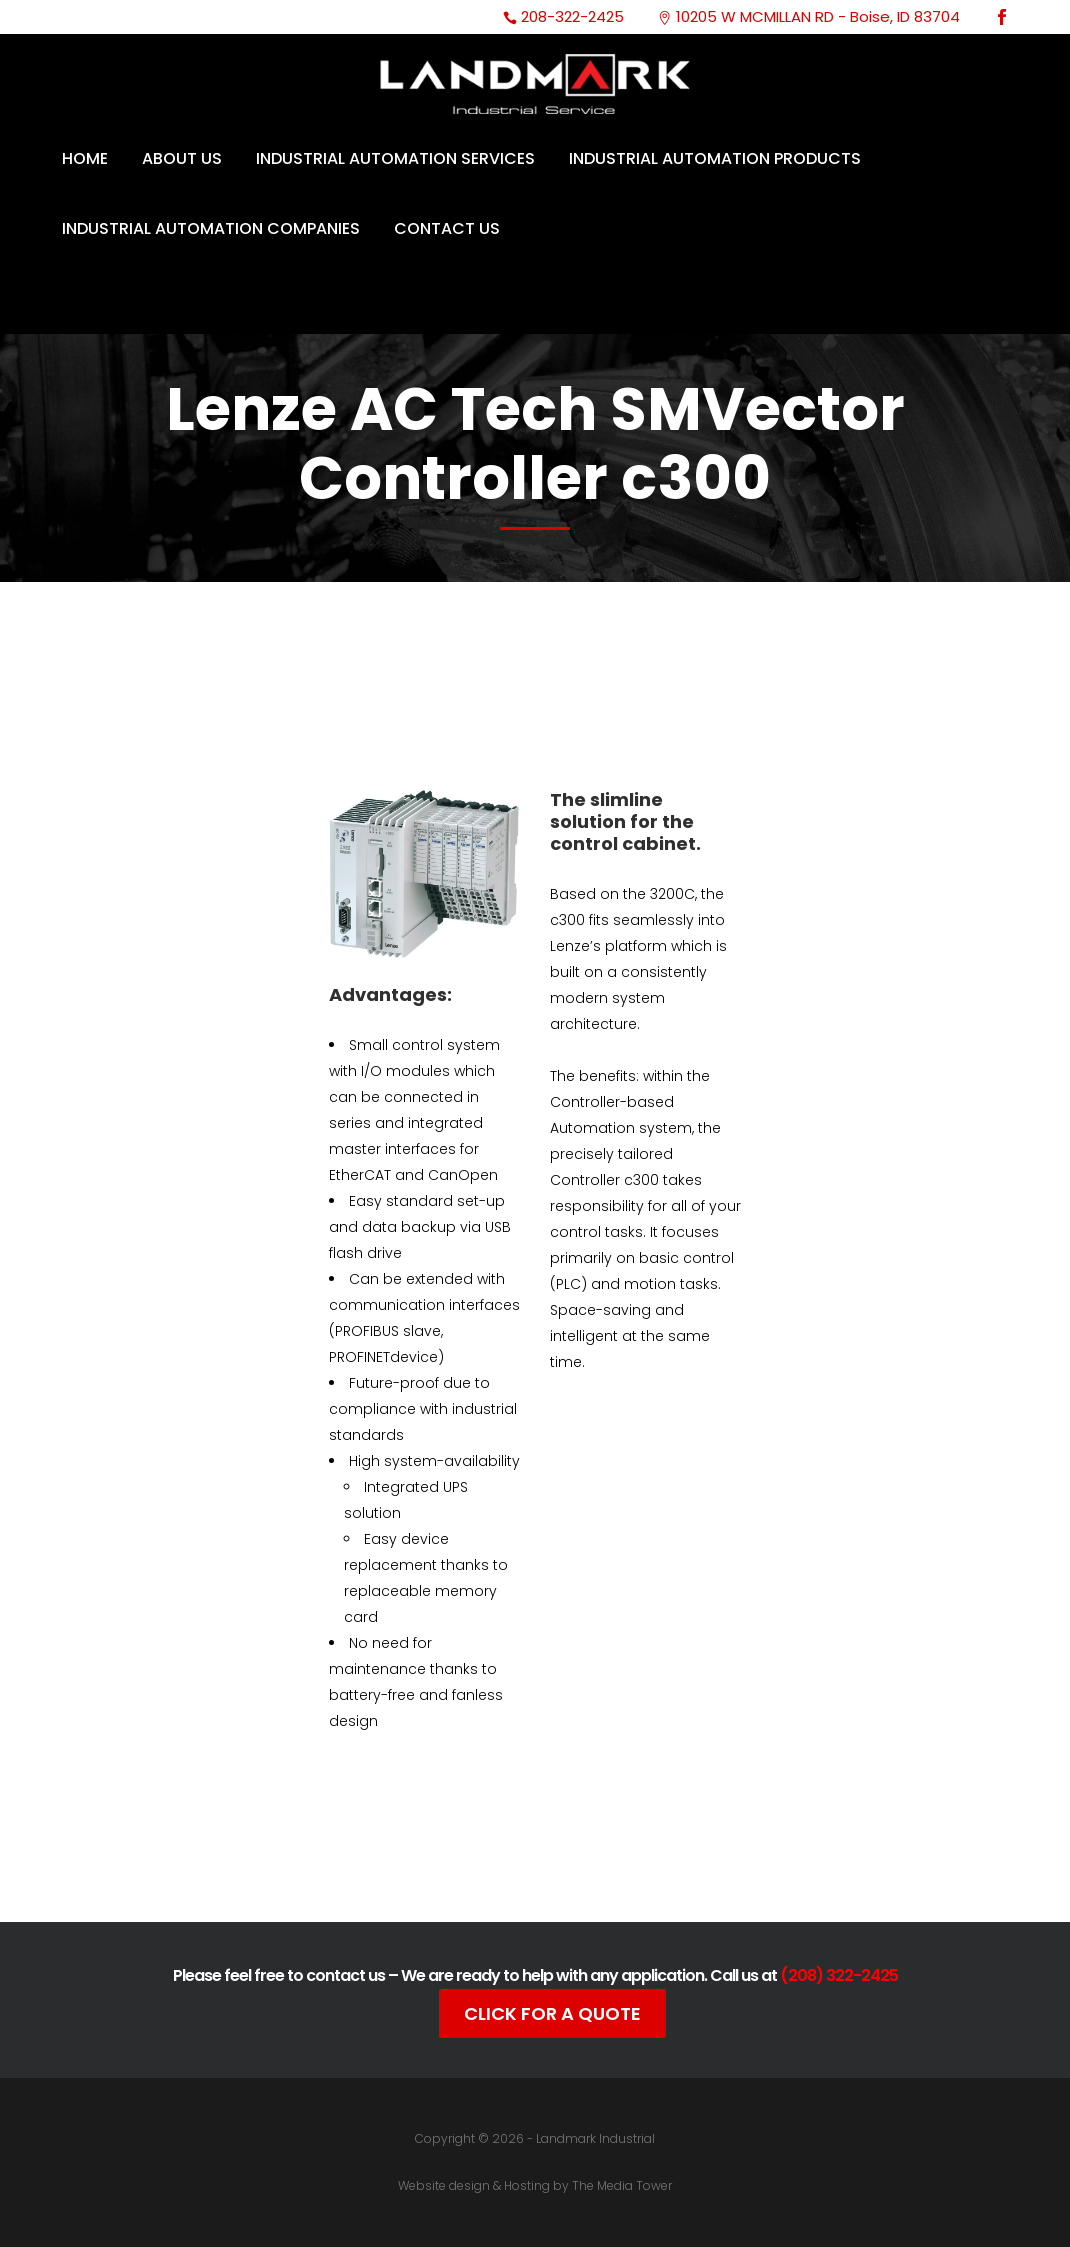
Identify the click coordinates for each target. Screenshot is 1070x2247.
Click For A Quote (552, 2013)
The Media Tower (622, 2185)
